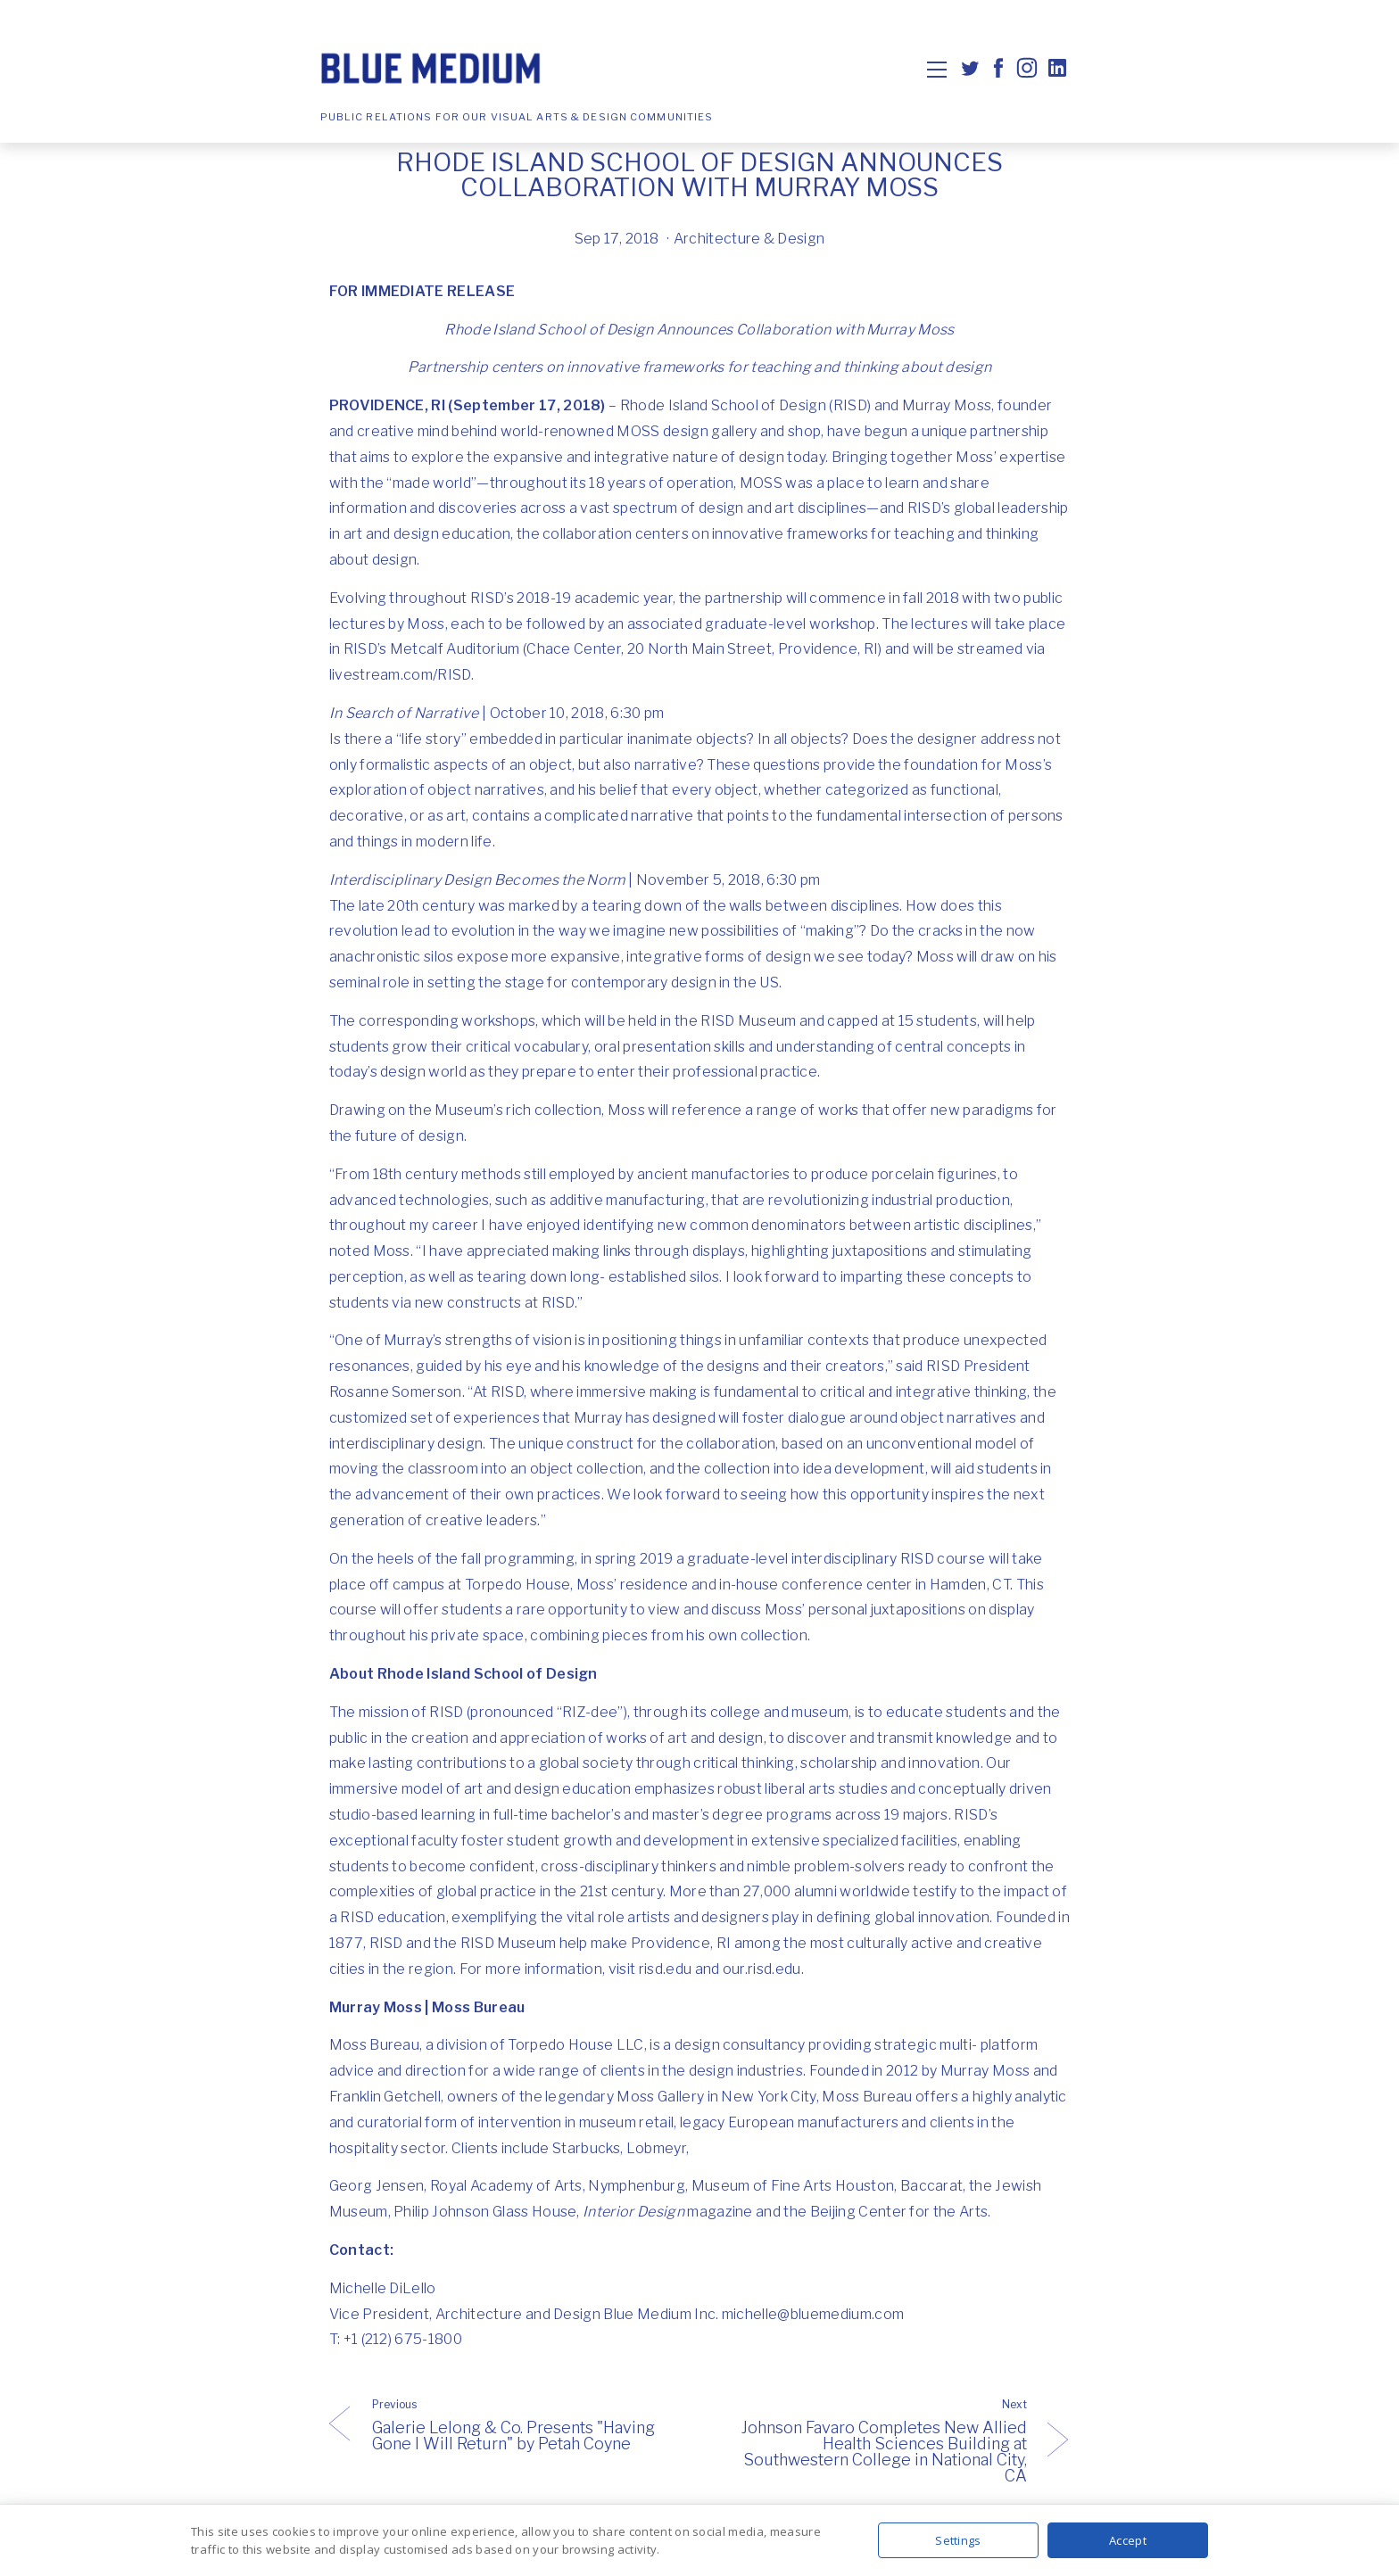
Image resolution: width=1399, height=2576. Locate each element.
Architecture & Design (749, 238)
